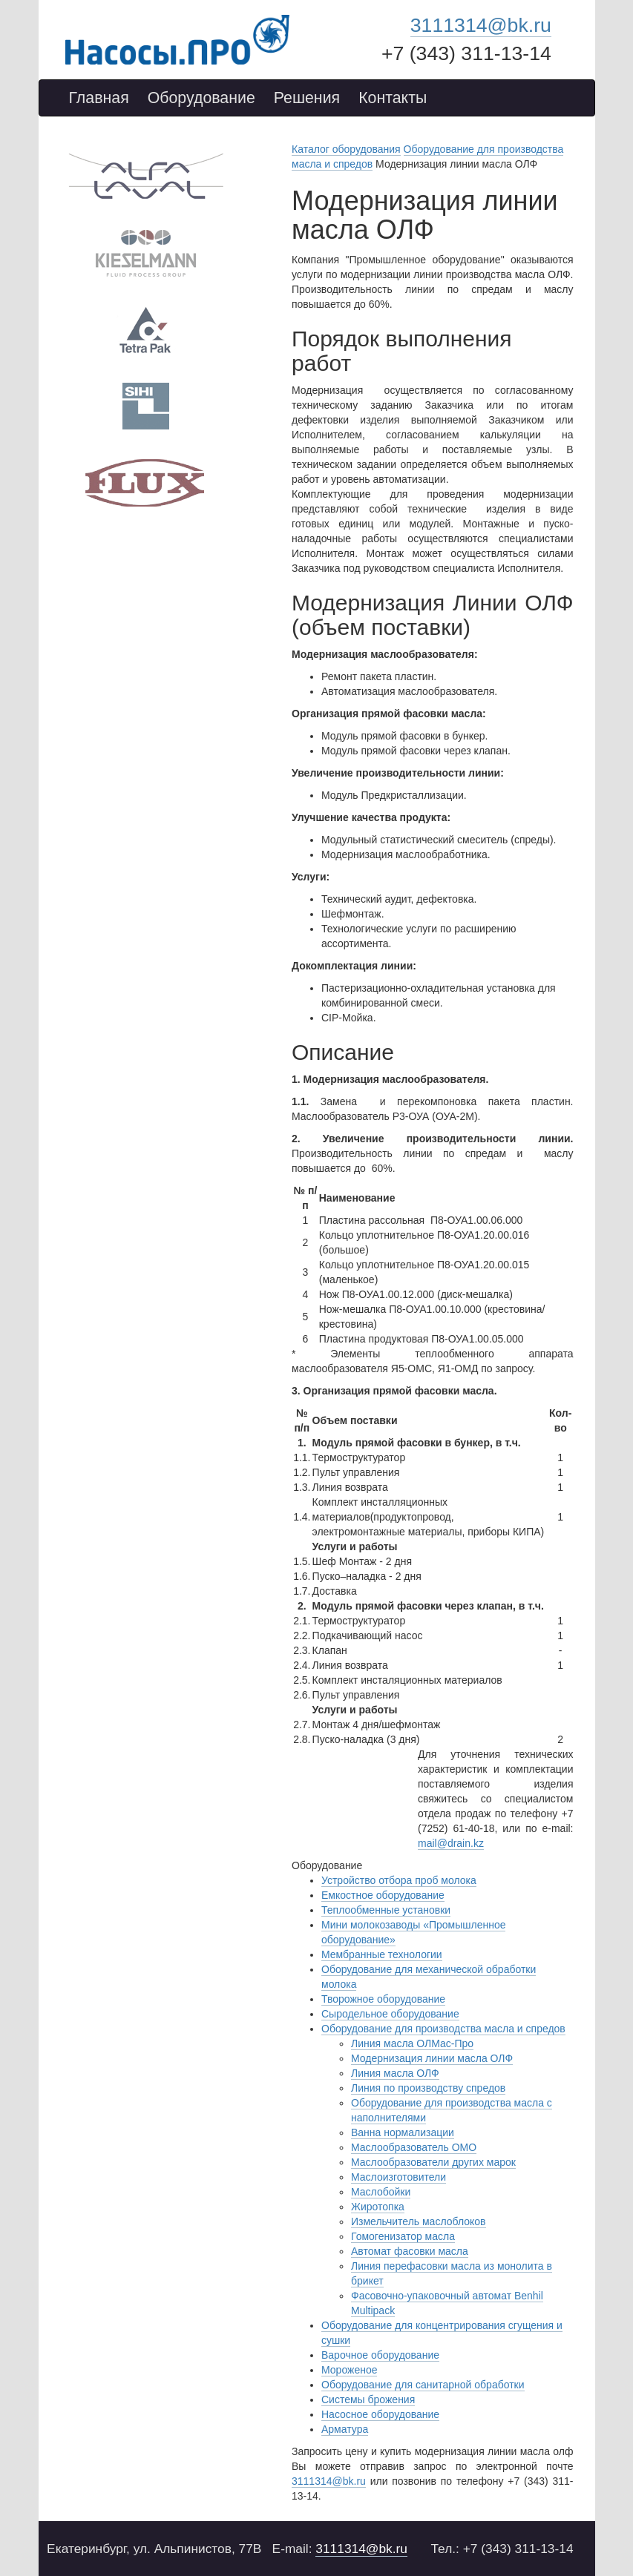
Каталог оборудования (346, 149)
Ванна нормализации (402, 2132)
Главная (99, 98)
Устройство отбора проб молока (398, 1880)
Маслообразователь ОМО (413, 2147)
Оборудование (201, 98)
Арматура (344, 2429)
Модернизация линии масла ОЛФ (432, 2058)
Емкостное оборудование (383, 1895)
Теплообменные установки (385, 1910)
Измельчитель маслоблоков (418, 2221)
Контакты (392, 98)
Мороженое (349, 2370)
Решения (307, 98)
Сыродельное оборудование (390, 2014)
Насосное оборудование (380, 2414)
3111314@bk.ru (480, 25)
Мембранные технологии (381, 1954)
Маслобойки (380, 2192)
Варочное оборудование (380, 2355)
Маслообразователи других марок (433, 2162)
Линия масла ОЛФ (395, 2073)
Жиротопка (377, 2207)
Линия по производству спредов (428, 2088)
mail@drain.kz (451, 1843)
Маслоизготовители (398, 2177)
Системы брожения (368, 2399)
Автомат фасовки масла (409, 2251)
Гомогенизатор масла (403, 2236)
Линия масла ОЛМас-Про (412, 2043)
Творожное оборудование (383, 1999)
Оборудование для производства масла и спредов (443, 2029)
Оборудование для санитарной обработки (423, 2385)
